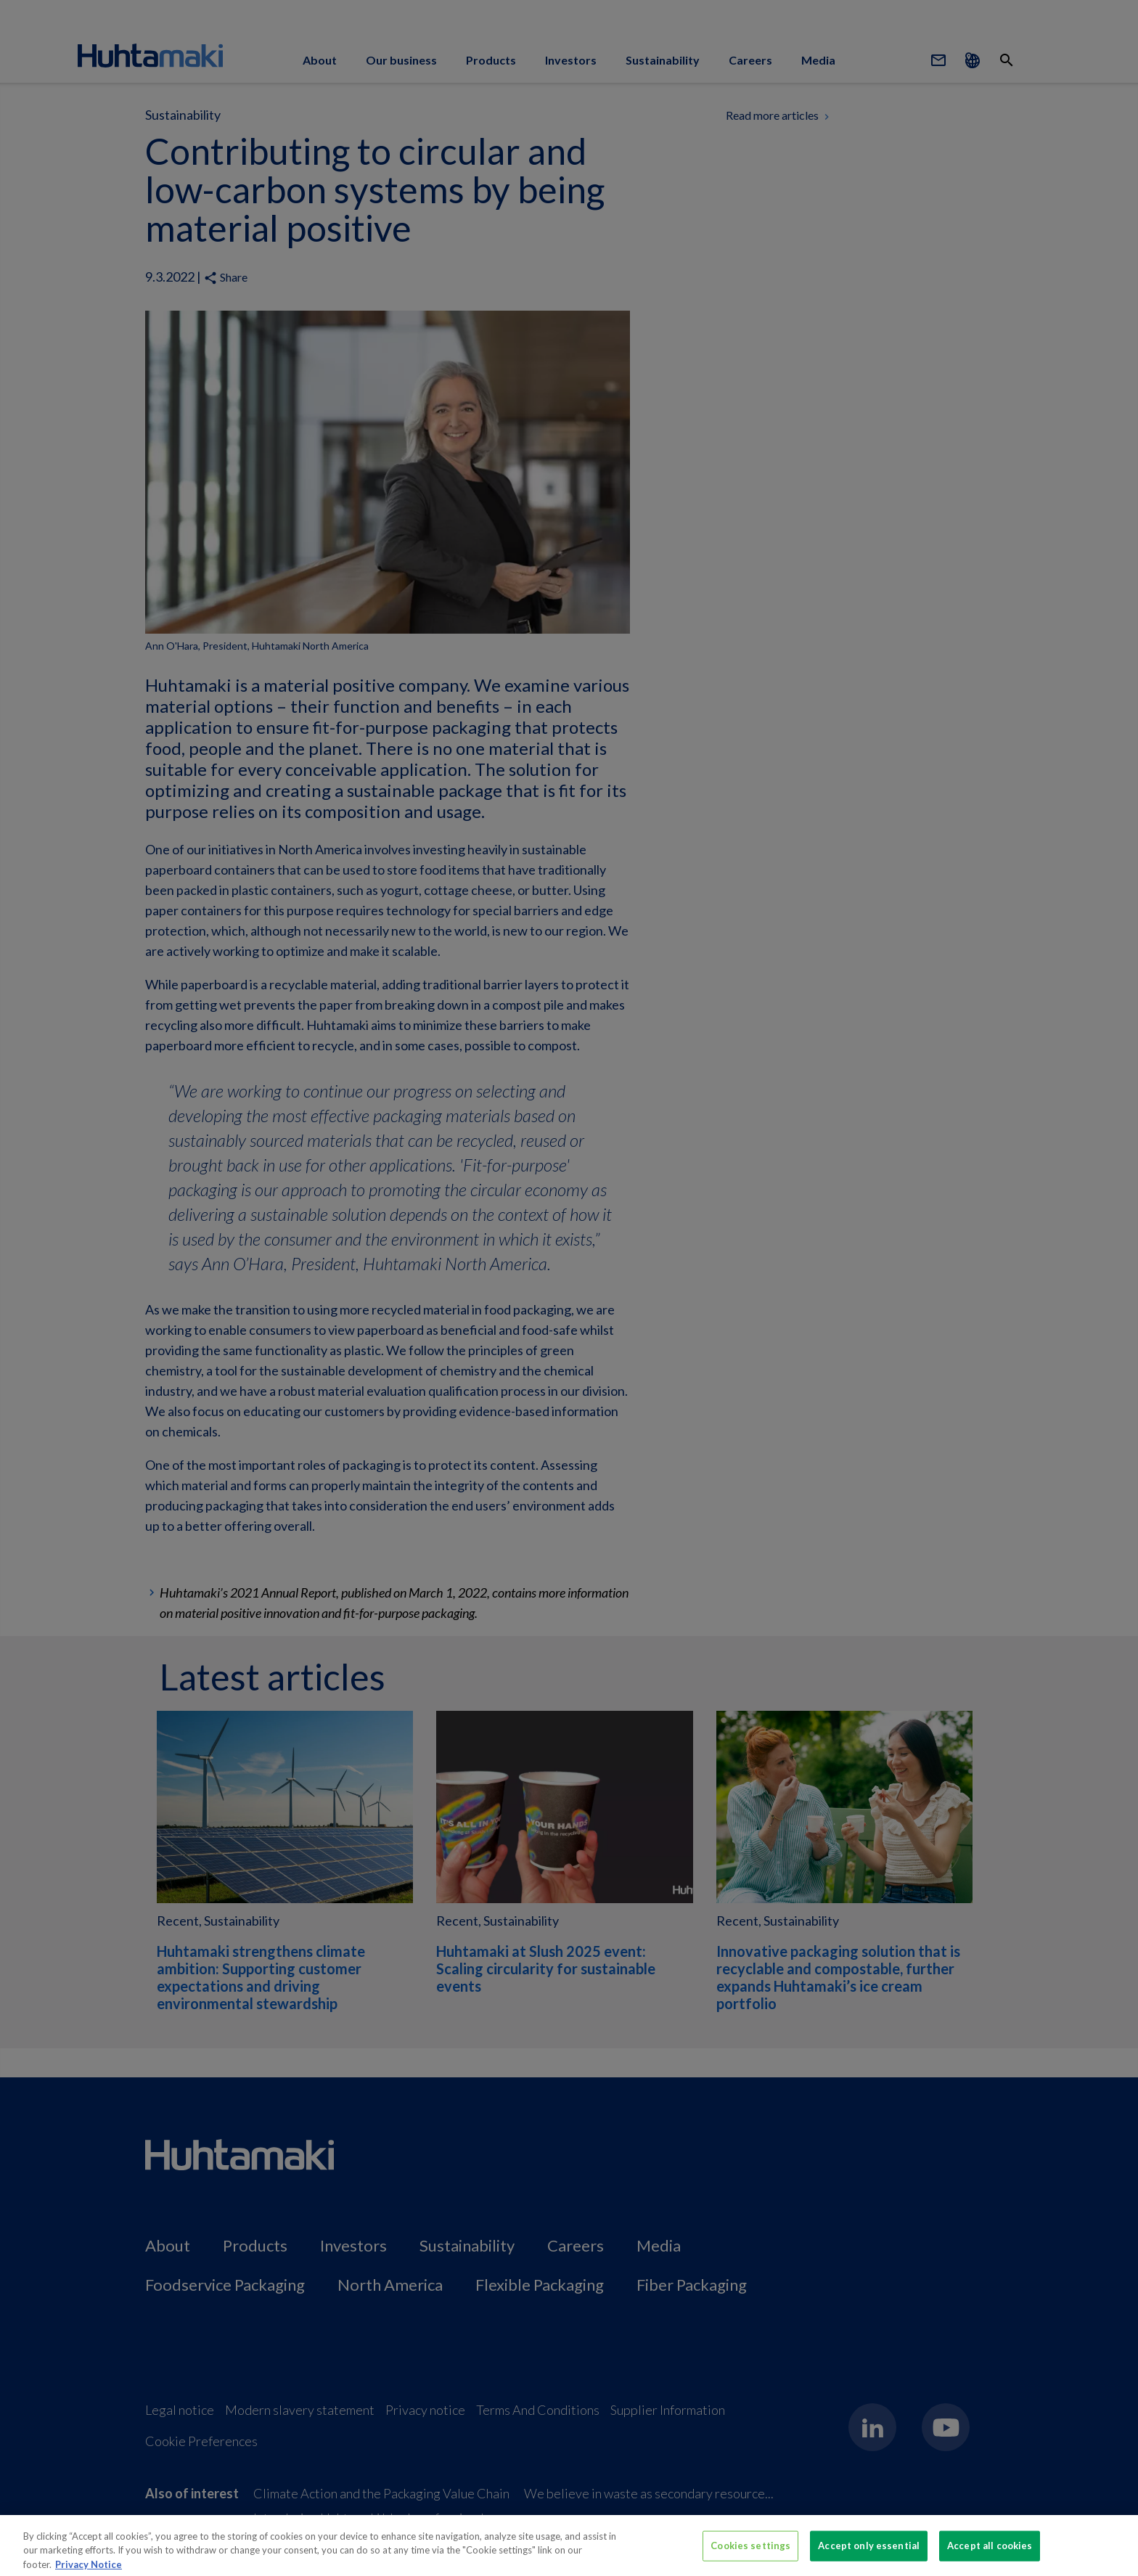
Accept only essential (869, 2550)
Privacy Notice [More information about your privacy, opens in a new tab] (88, 2569)
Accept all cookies (989, 2550)
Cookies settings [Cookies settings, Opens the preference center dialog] (750, 2550)
